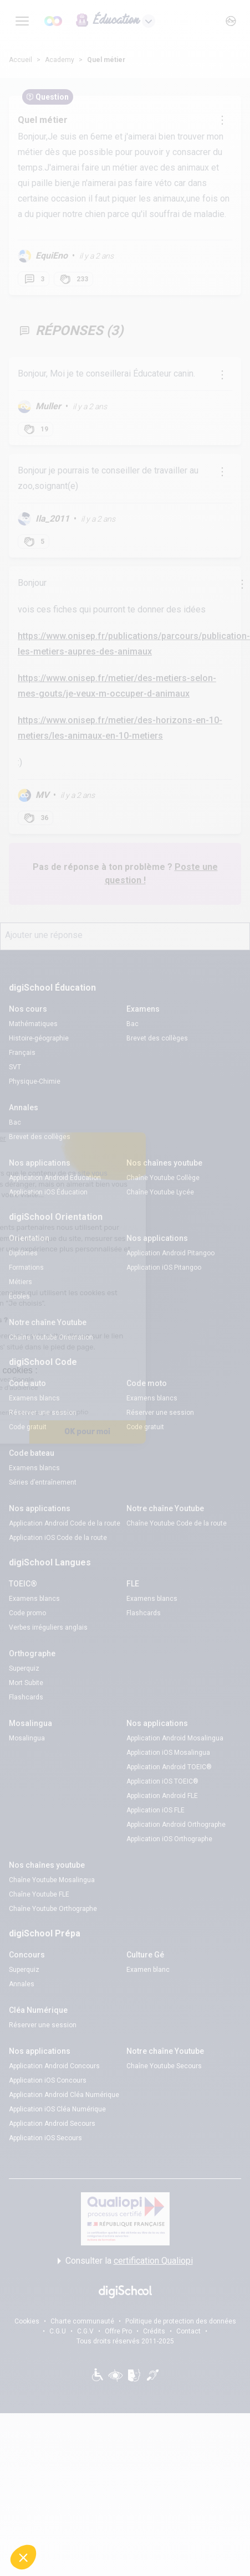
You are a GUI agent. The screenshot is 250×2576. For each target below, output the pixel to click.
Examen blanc (148, 1970)
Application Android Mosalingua (174, 1738)
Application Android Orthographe (176, 1824)
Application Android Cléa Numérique (64, 2095)
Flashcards (143, 1613)
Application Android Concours (54, 2066)
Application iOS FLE (155, 1810)
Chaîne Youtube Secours (164, 2066)
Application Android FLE (162, 1796)
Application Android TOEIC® (169, 1767)
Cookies (26, 2321)
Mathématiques (33, 1024)
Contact (188, 2331)
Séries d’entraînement (42, 1482)
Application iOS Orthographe (169, 1839)
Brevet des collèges (157, 1038)
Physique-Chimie (34, 1081)
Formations (26, 1267)
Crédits (154, 2331)
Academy (59, 60)
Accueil (20, 60)
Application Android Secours (52, 2123)
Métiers (20, 1282)
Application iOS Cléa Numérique (57, 2109)
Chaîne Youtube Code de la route (176, 1523)
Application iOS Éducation (48, 1192)
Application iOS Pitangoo (163, 1267)
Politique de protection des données (180, 2321)
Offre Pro (118, 2331)
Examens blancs (34, 1398)
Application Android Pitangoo (170, 1253)
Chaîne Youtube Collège (163, 1178)
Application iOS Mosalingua (168, 1752)
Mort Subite (26, 1683)
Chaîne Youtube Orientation (51, 1337)
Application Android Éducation (55, 1178)
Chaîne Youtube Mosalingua (52, 1880)
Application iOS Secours (45, 2138)
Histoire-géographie (39, 1038)
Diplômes (23, 1253)
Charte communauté (82, 2321)
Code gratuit (28, 1427)
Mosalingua (27, 1738)
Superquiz (24, 1668)
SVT (15, 1067)
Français (22, 1053)
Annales (21, 1984)
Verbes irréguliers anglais (48, 1627)
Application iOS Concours (47, 2080)
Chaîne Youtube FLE (39, 1894)
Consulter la (125, 2261)
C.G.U (57, 2331)
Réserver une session (42, 1412)
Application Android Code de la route (64, 1523)
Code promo (27, 1613)
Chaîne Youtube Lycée (160, 1192)
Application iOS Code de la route (58, 1538)
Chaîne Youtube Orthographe (53, 1909)
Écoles (19, 1296)
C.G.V (85, 2331)
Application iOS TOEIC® (162, 1781)
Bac (132, 1024)
